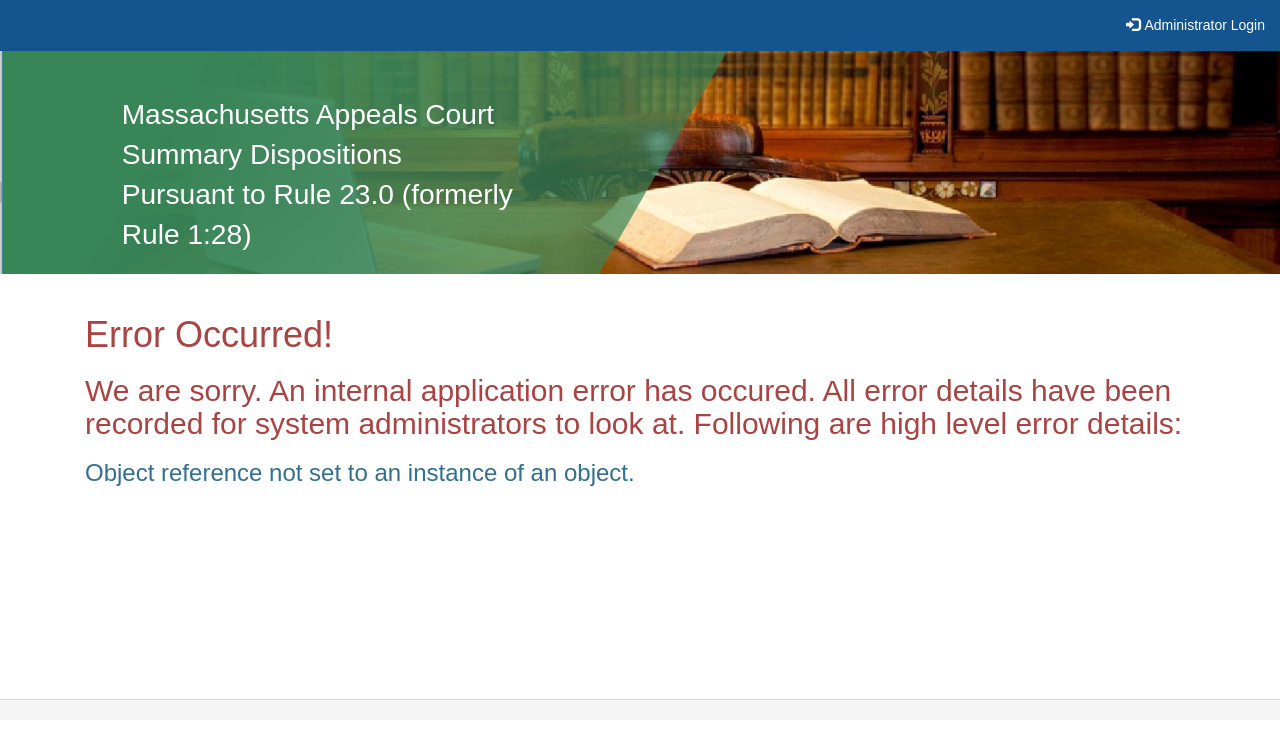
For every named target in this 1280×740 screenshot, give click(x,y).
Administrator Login (1204, 25)
